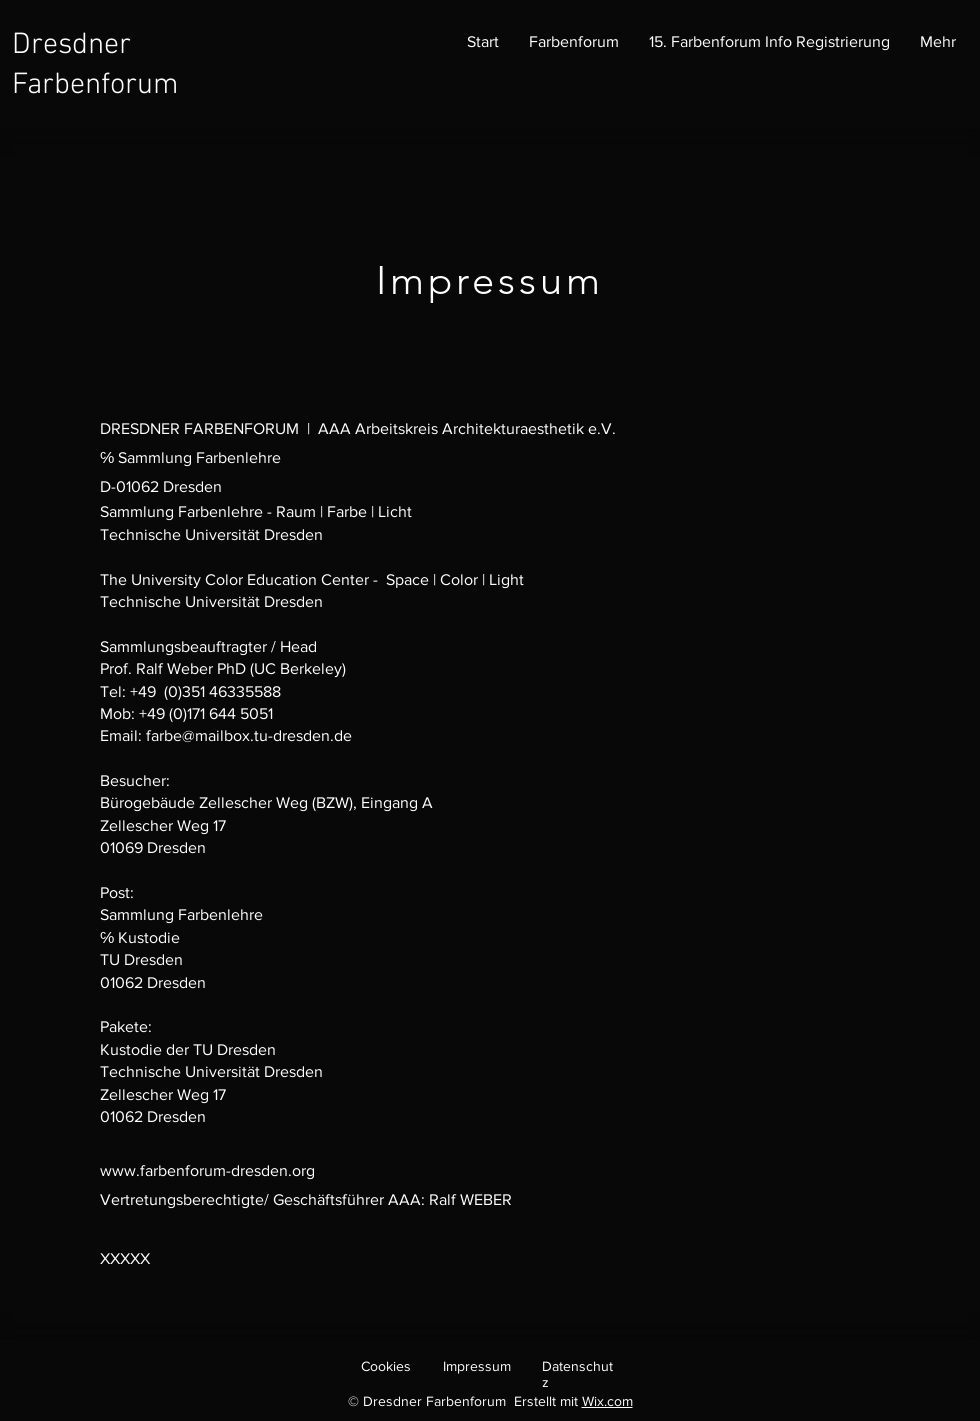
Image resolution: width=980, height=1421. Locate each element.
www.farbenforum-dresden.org (207, 1170)
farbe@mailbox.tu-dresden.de (249, 735)
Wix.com (607, 1401)
